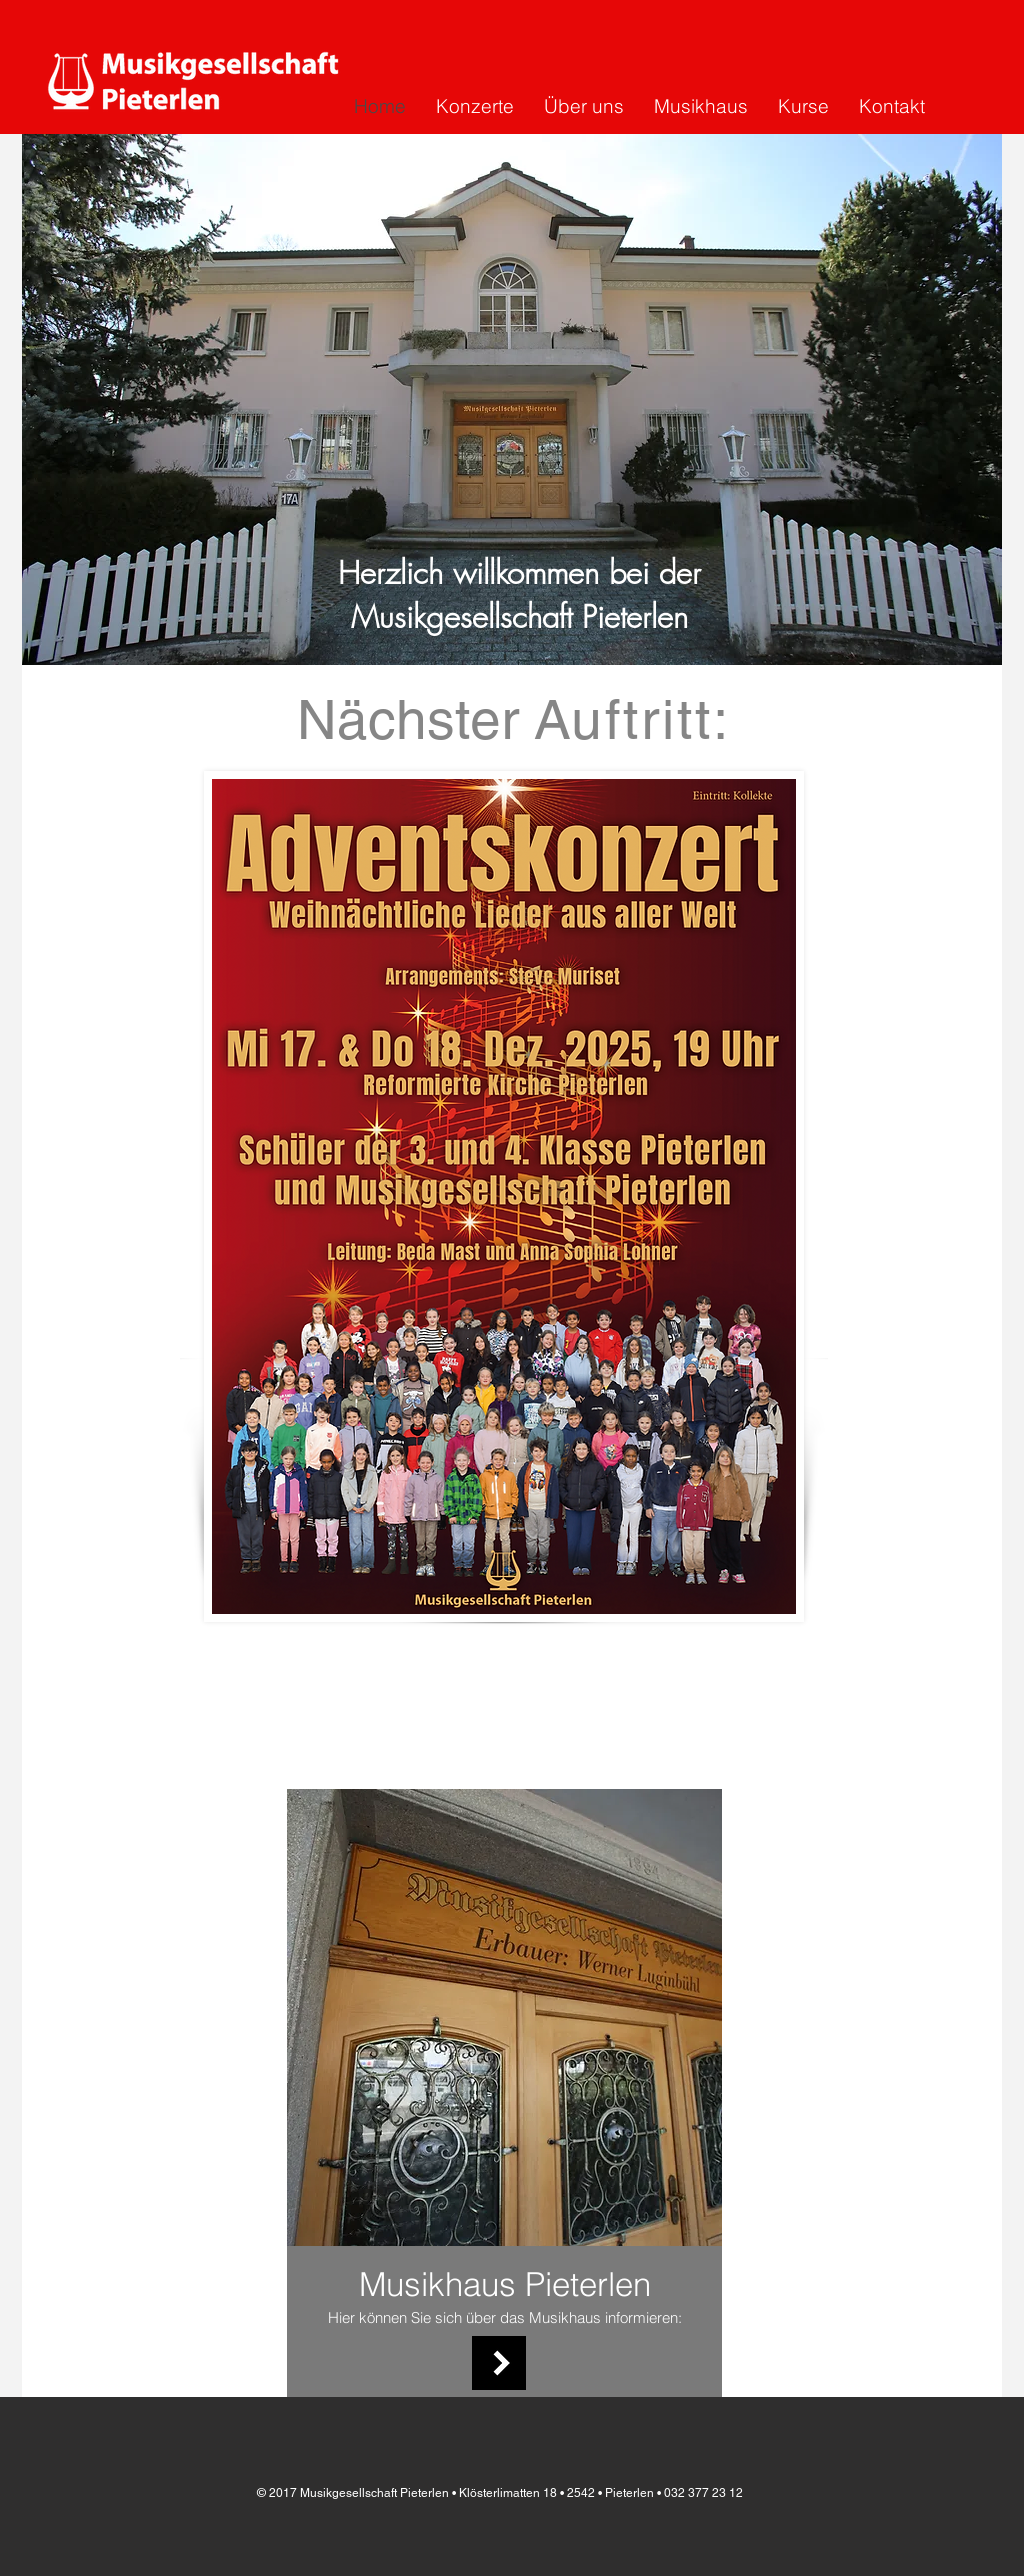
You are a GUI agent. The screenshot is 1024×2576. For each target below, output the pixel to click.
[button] (511, 399)
